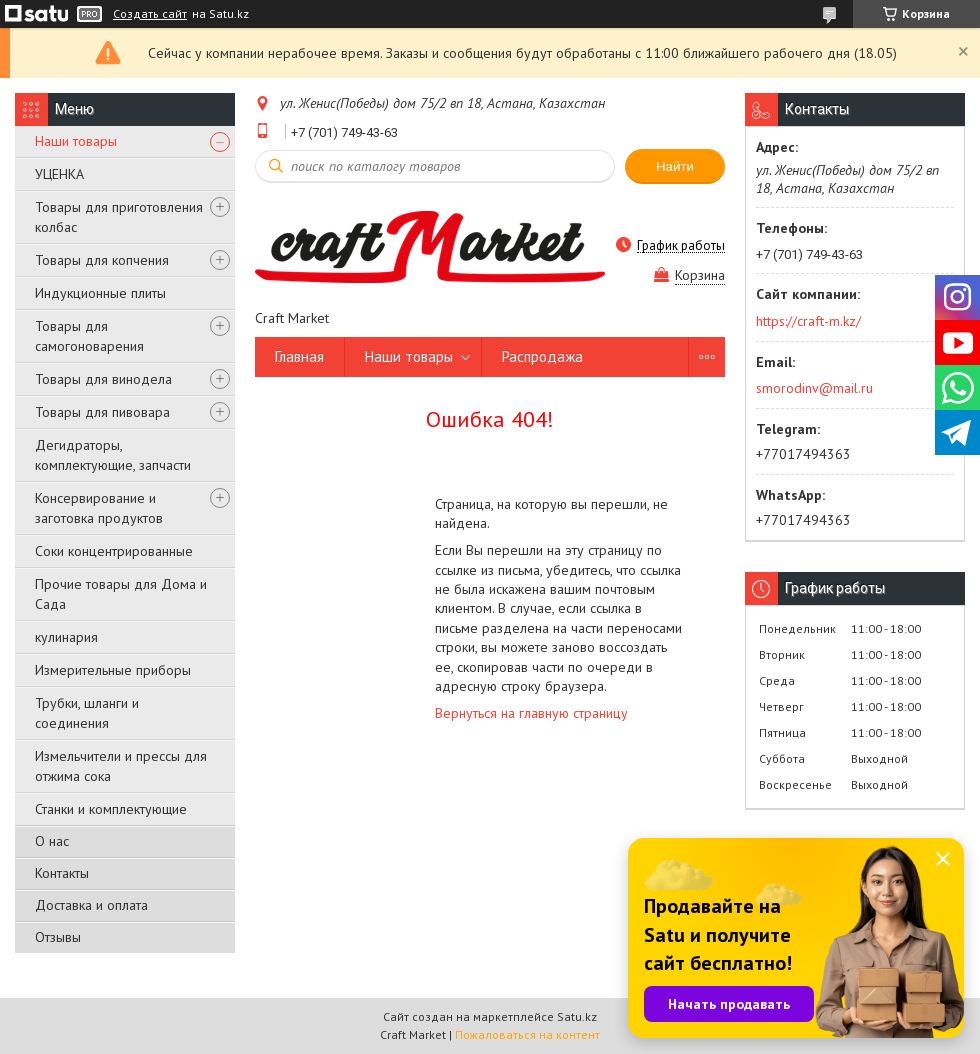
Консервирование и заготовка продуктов (99, 508)
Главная (299, 356)
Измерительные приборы (113, 670)
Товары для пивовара (102, 412)
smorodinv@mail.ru (814, 388)
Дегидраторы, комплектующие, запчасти (113, 455)
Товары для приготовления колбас (119, 217)
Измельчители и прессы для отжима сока (121, 766)
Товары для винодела (103, 379)
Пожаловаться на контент (527, 1034)
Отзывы (58, 937)
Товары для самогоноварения (89, 336)
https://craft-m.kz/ (808, 321)
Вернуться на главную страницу (531, 713)
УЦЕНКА (59, 174)
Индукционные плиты (100, 293)
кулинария (66, 637)
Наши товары (76, 141)
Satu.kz (577, 1016)
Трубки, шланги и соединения (87, 713)
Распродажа (542, 356)
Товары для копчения (102, 260)
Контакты (62, 873)
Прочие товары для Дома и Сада (121, 594)
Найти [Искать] (675, 166)
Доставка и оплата (91, 905)
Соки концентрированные (114, 551)
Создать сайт (150, 14)
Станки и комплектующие (111, 809)
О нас (52, 841)
